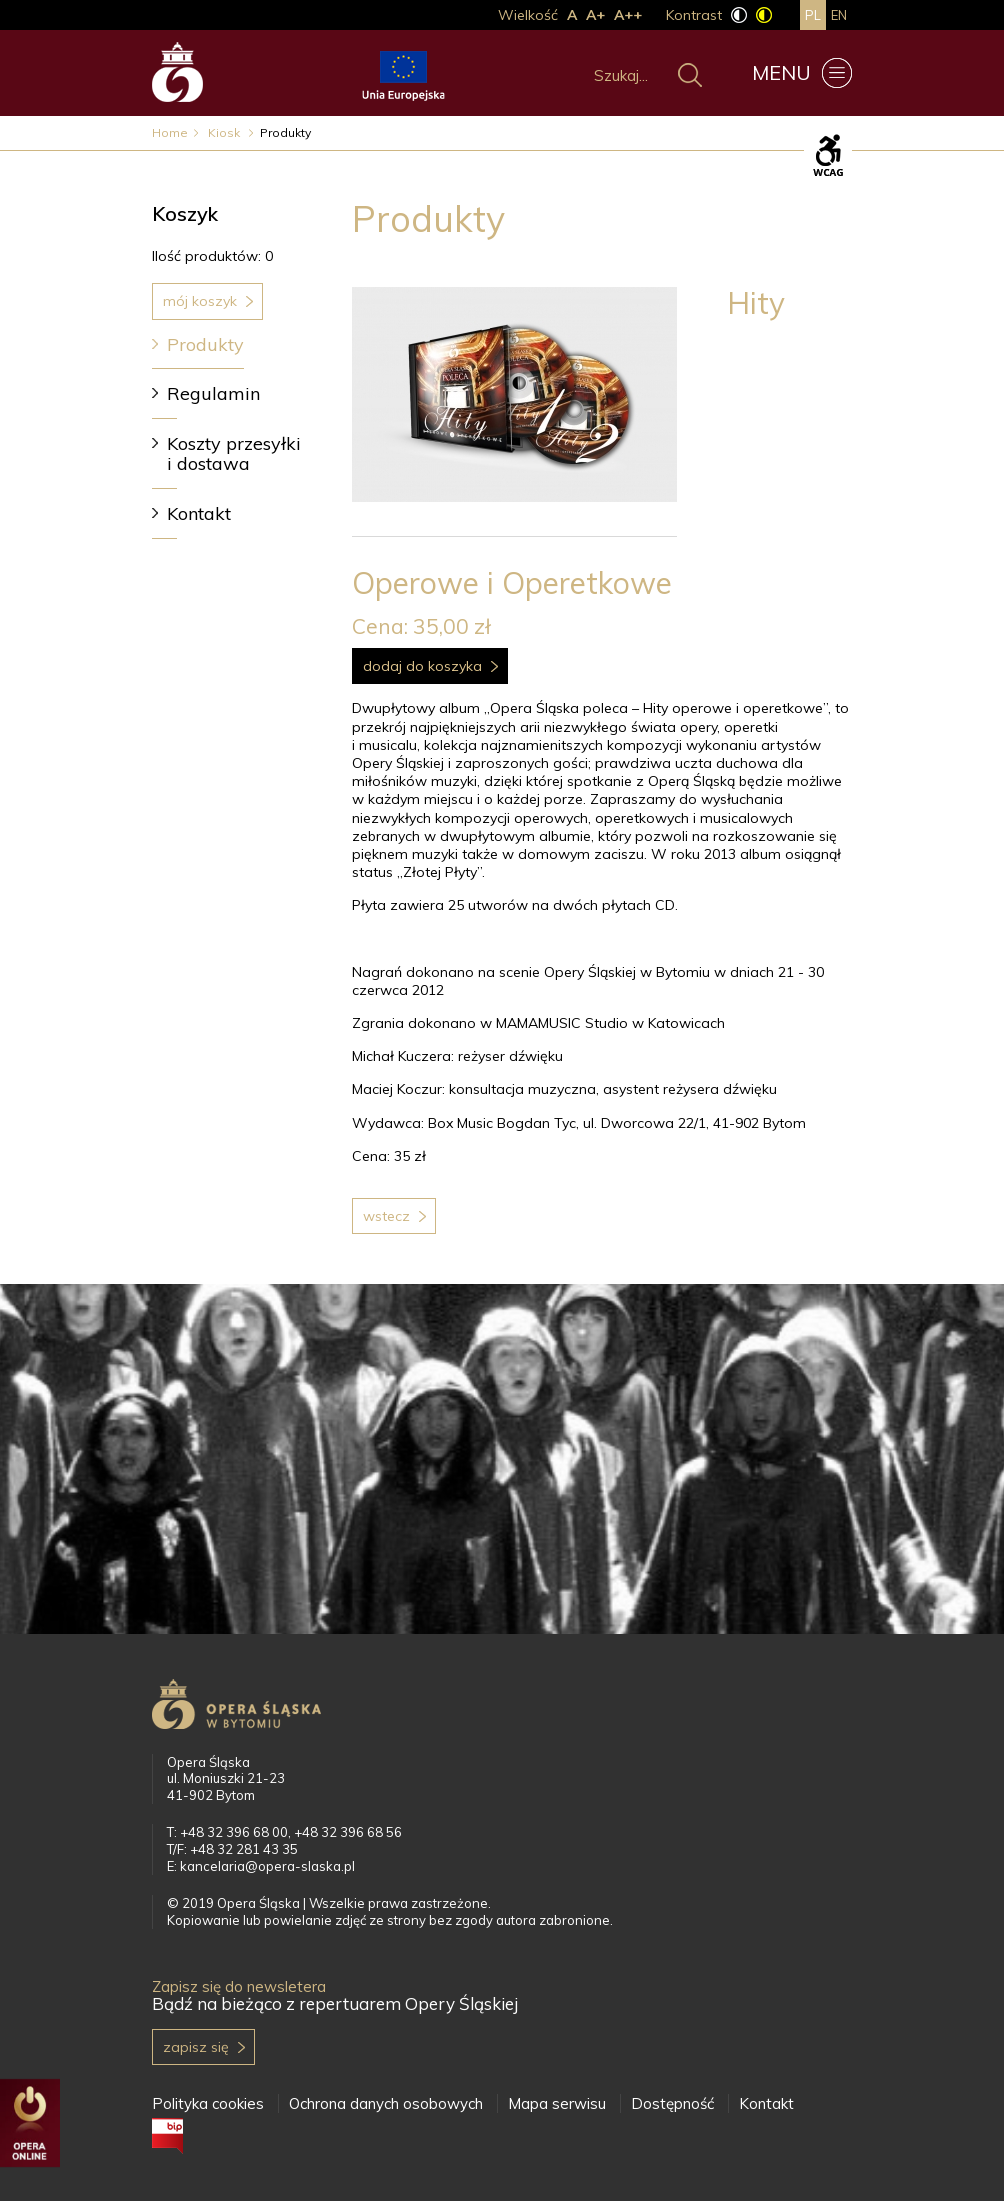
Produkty (205, 344)
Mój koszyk (200, 301)
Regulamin (213, 393)
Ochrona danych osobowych (386, 2103)
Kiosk (225, 132)
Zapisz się (196, 2047)
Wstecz (386, 1216)
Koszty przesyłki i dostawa (234, 453)
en (839, 15)
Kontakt (199, 513)
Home (170, 132)
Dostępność (672, 2103)
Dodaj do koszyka (422, 666)
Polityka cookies (208, 2103)
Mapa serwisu (557, 2103)
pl (813, 15)
